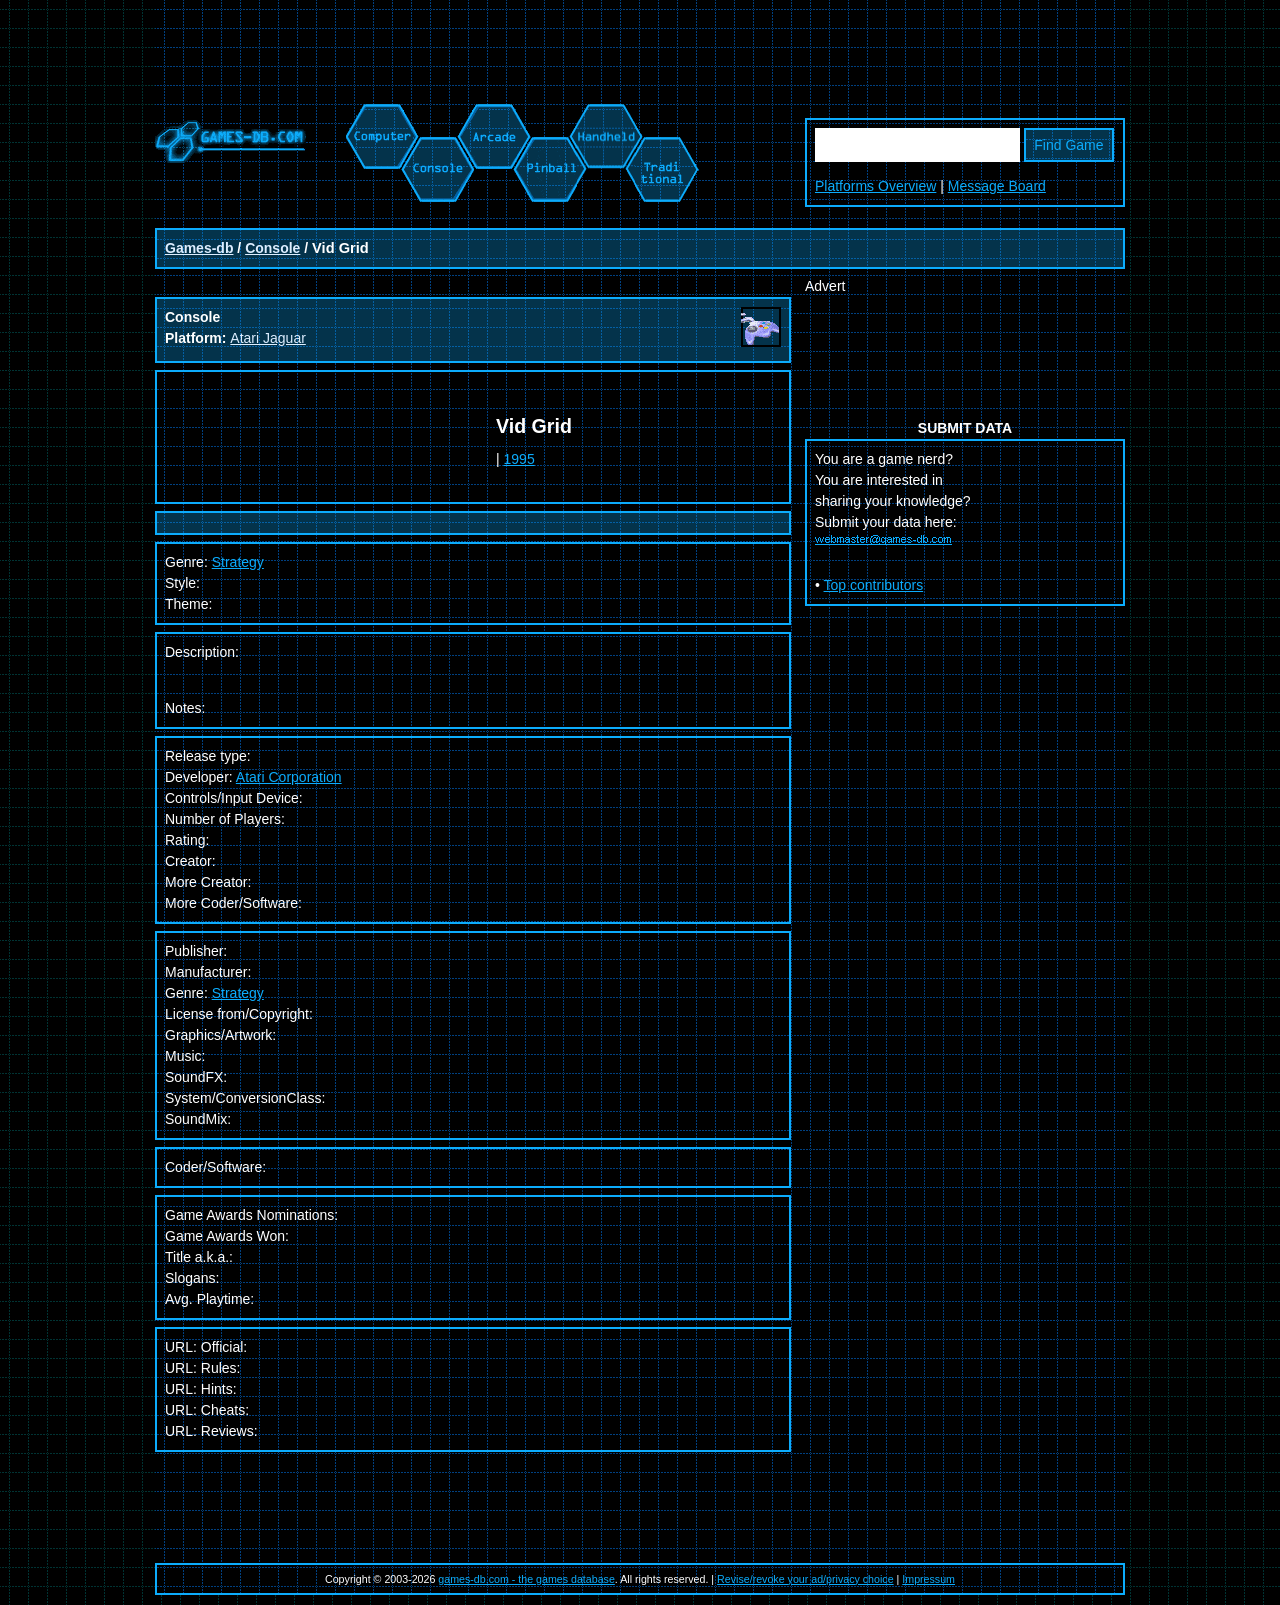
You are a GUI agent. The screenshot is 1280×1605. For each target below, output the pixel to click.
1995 (519, 459)
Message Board (997, 186)
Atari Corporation (289, 777)
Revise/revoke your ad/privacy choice (805, 1579)
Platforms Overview (875, 186)
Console (272, 248)
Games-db (199, 248)
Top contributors (874, 585)
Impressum (928, 1579)
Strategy (238, 993)
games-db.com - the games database (526, 1579)
